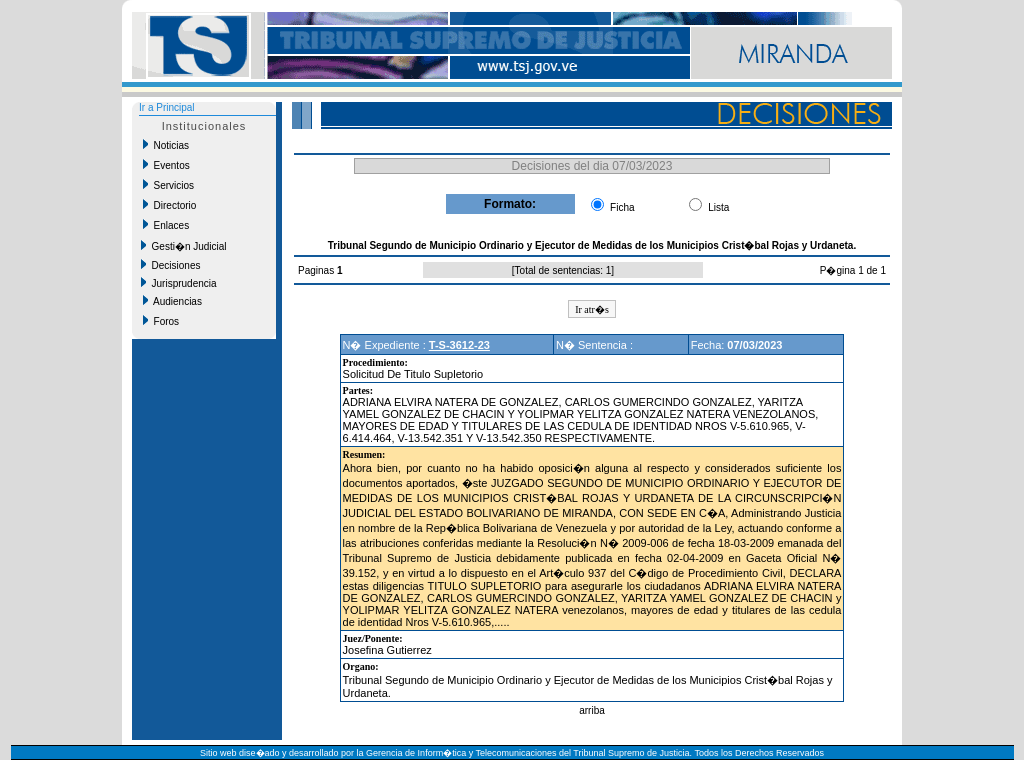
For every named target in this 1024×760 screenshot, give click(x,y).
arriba (592, 710)
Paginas (317, 270)
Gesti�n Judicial (184, 246)
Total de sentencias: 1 (563, 270)
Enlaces (166, 225)
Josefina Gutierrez (387, 650)
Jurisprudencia (179, 283)
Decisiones (170, 265)
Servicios (168, 185)
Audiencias (172, 301)
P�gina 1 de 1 (853, 270)
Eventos (166, 165)
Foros (161, 321)
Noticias (166, 145)
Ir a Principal (167, 107)
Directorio (169, 205)
